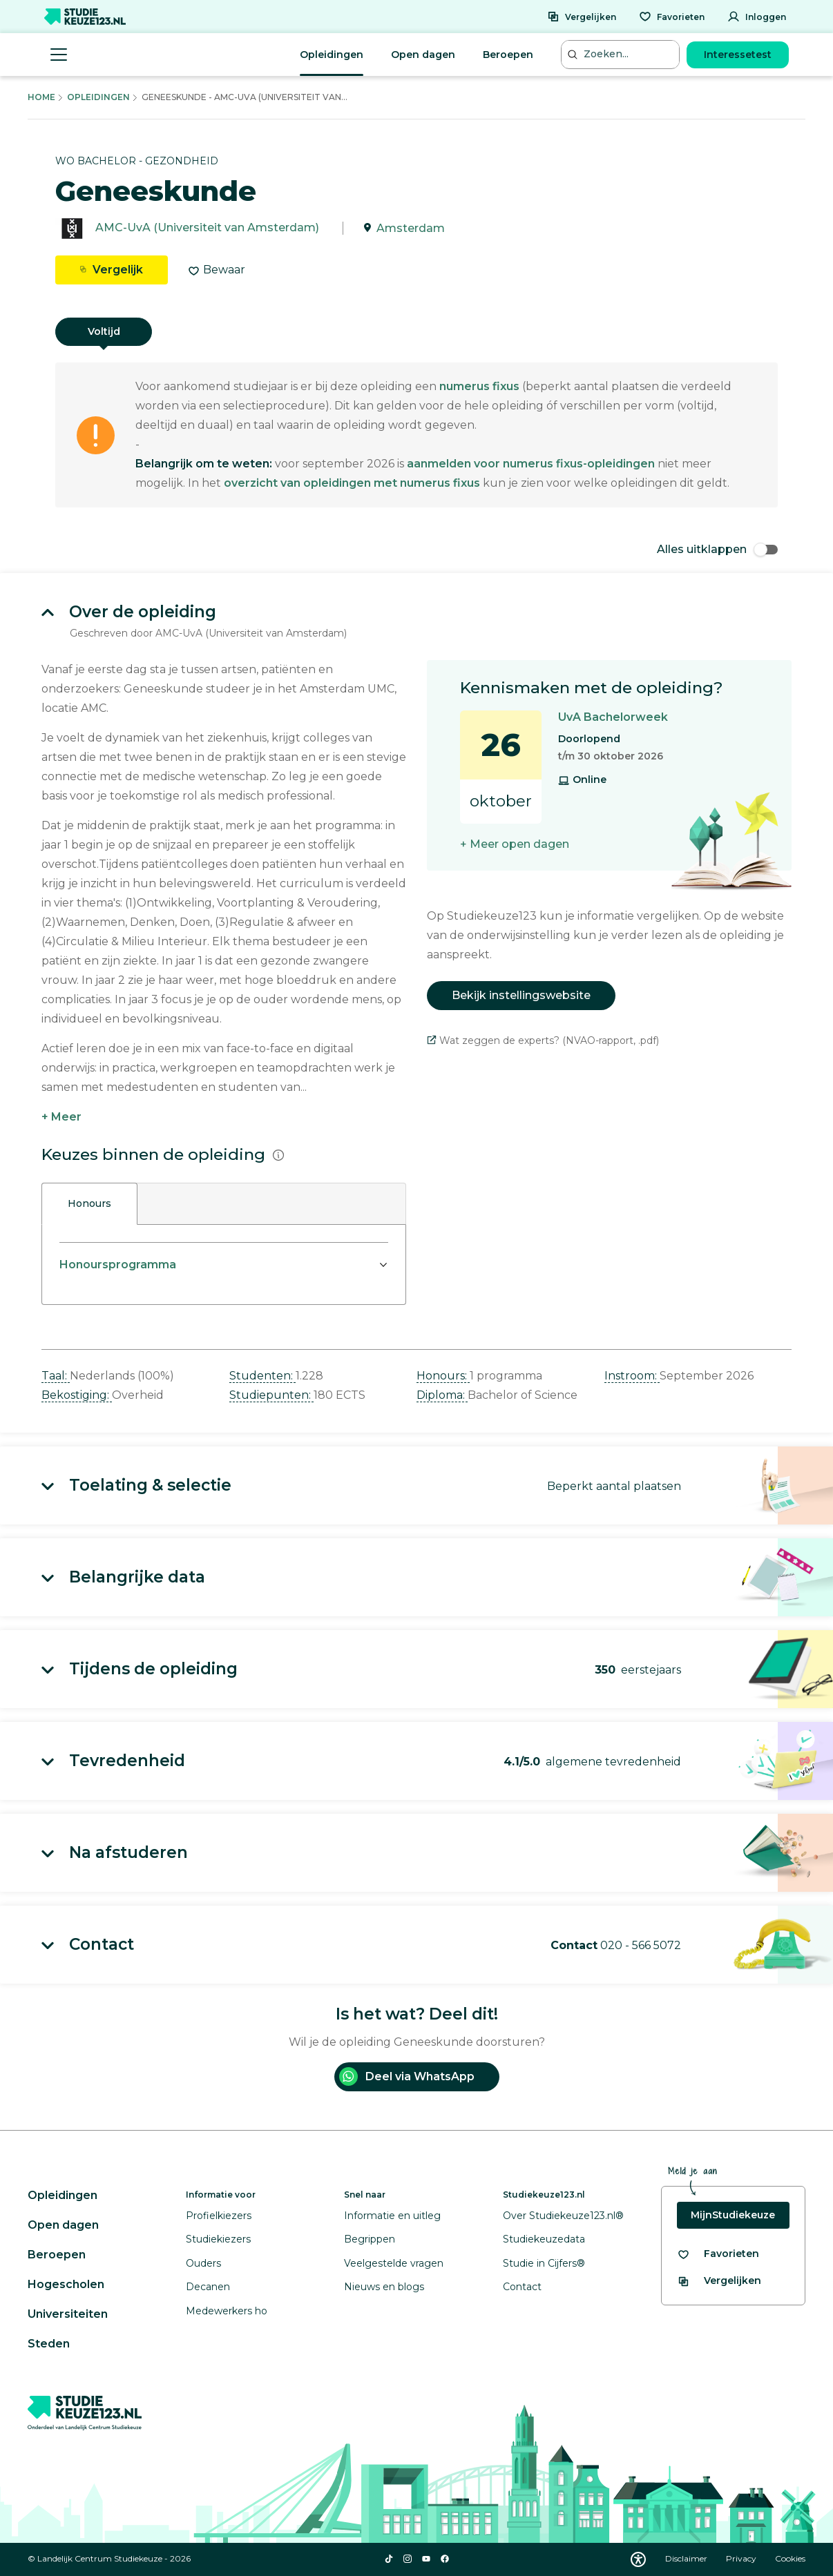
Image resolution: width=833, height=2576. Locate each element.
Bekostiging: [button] (76, 1395)
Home (41, 97)
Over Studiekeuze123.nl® (563, 2215)
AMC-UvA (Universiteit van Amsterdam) (207, 228)
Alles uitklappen (717, 549)
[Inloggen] (757, 17)
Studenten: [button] (262, 1375)
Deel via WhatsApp (407, 2076)
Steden (49, 2343)
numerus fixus (479, 386)
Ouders (203, 2263)
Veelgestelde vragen (393, 2263)
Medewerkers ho (226, 2311)
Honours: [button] (443, 1375)
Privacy (742, 2558)
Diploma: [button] (442, 1395)
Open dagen (423, 54)
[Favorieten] (671, 17)
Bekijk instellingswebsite (521, 995)
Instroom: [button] (632, 1375)
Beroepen (508, 54)
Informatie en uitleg (392, 2215)
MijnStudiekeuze (733, 2215)
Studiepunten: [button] (271, 1395)
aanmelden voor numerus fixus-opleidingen (531, 463)
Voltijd (104, 331)
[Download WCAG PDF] (638, 2559)
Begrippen (369, 2239)
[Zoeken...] (621, 54)
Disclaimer (687, 2558)
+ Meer (61, 1116)
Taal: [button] (55, 1375)
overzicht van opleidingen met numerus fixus (352, 483)
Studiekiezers (218, 2239)
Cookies (790, 2558)
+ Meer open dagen (514, 844)
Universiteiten (68, 2314)
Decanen (208, 2286)
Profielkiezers (218, 2215)
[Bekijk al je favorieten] (718, 2254)
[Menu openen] (58, 54)
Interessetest (738, 54)
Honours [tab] (89, 1203)
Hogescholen (66, 2284)
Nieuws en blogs (384, 2286)
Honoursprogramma (117, 1264)
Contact (522, 2286)
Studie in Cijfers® (544, 2263)
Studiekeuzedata (544, 2239)
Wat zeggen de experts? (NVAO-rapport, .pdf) (543, 1040)
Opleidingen (331, 54)
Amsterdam (410, 228)
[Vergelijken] (581, 17)
